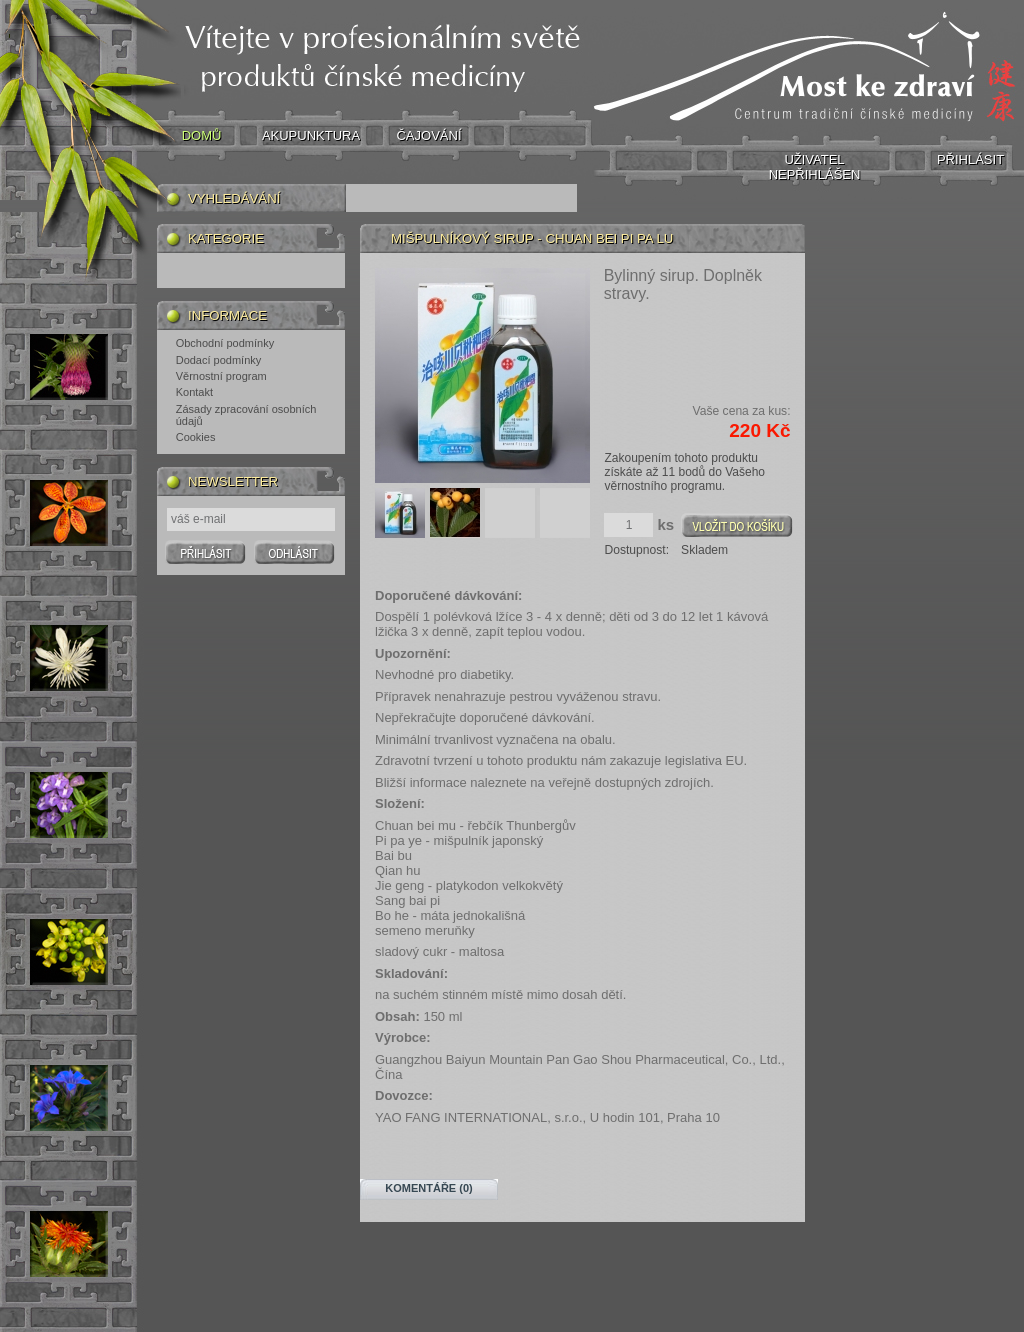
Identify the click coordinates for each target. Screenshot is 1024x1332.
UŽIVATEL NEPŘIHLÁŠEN (815, 167)
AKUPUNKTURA (311, 135)
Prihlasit (205, 552)
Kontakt (194, 392)
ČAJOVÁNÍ (428, 135)
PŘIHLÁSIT (970, 159)
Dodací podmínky (219, 360)
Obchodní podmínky (225, 343)
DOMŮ (202, 135)
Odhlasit (294, 552)
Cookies (196, 437)
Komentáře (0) (428, 1188)
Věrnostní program (221, 376)
